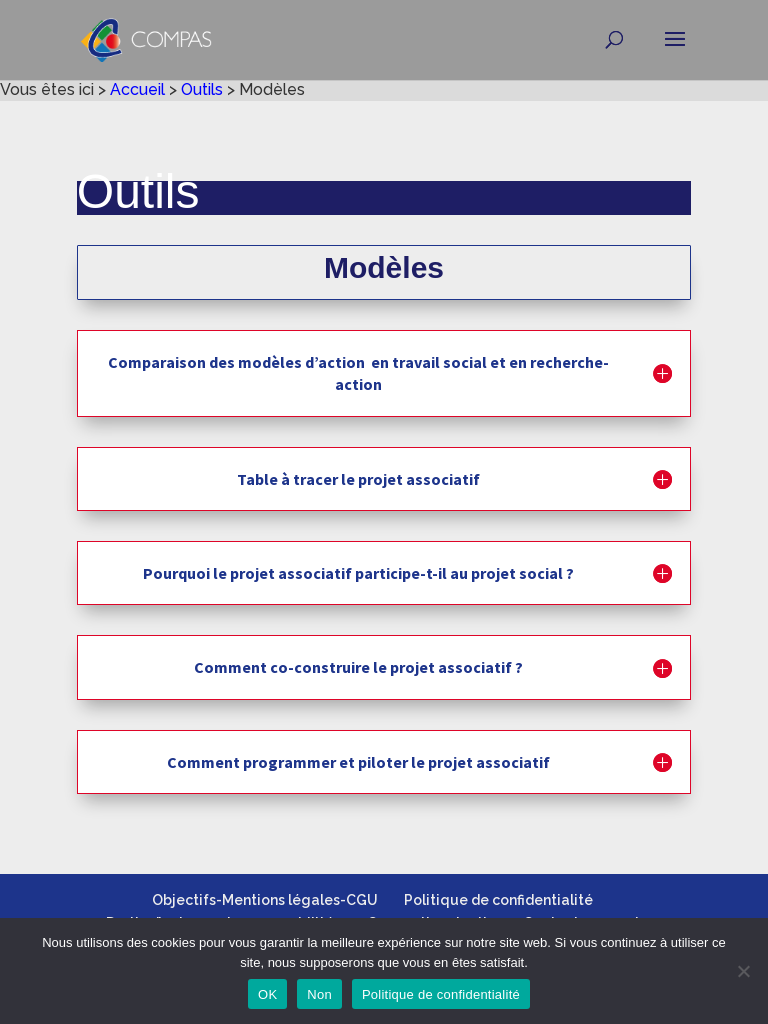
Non (319, 994)
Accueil (137, 89)
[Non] (743, 971)
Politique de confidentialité (498, 900)
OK (267, 994)
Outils (202, 89)
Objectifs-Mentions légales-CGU (265, 900)
